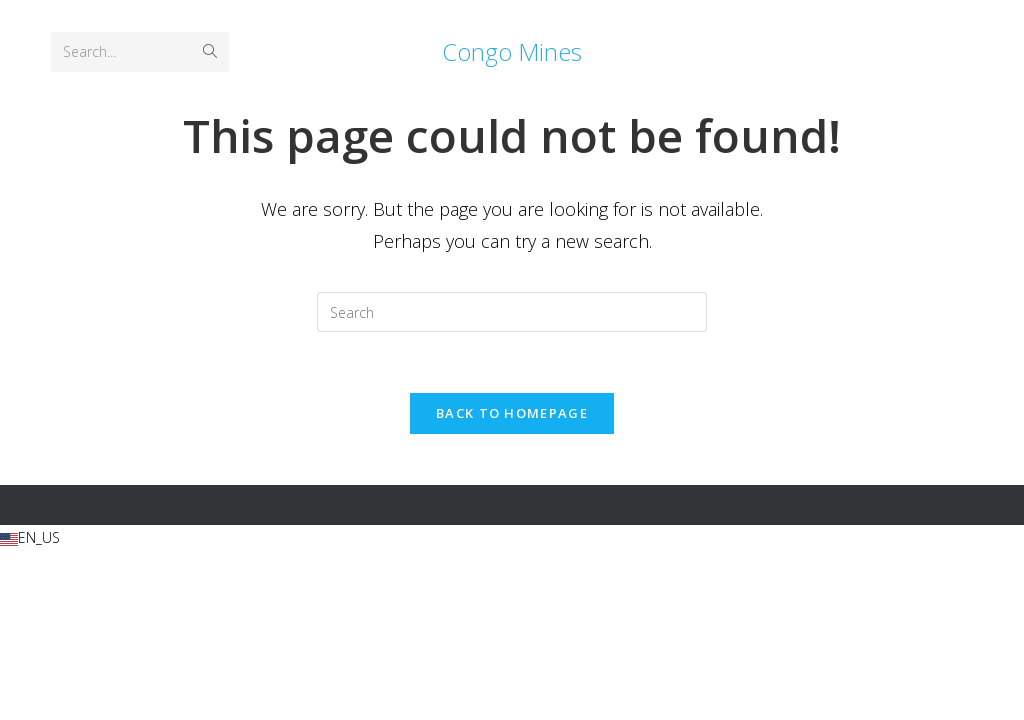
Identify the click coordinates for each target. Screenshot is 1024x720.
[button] (512, 537)
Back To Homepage (512, 413)
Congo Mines (512, 51)
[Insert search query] (512, 312)
